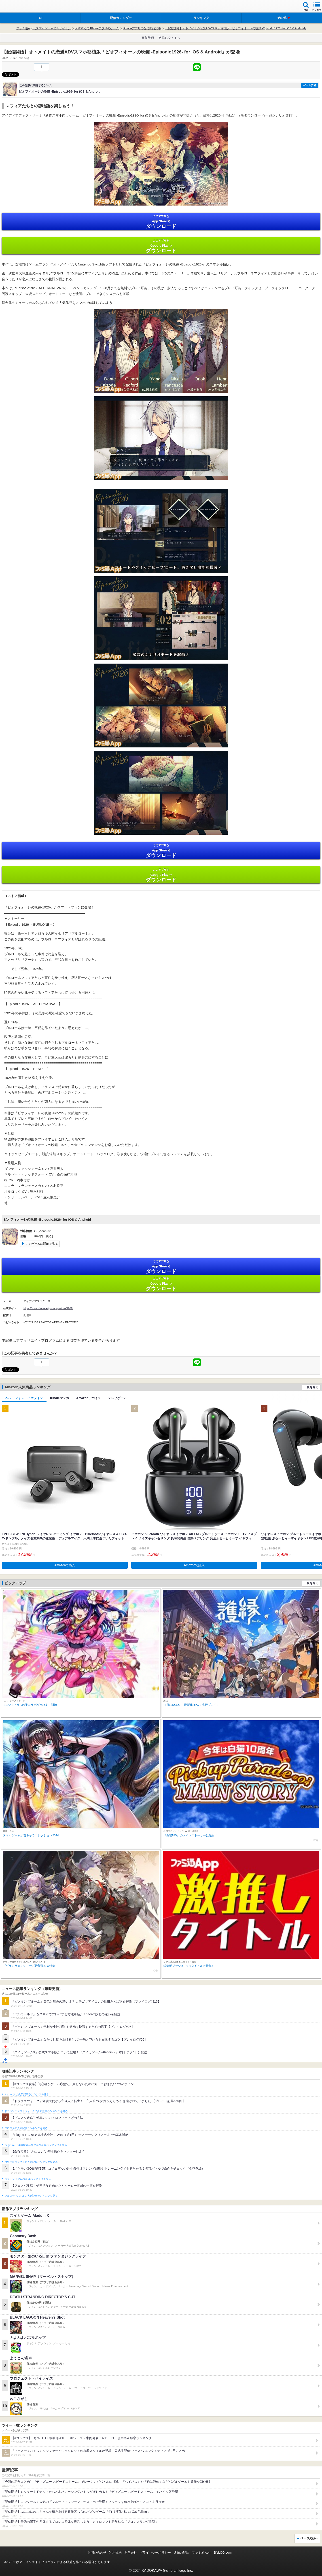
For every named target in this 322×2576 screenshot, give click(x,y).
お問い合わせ (97, 2552)
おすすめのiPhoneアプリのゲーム (97, 28)
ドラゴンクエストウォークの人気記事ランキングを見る (36, 2111)
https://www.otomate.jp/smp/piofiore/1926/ (48, 1308)
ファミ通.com (201, 2552)
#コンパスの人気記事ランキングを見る (26, 2094)
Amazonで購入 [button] (64, 1565)
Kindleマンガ (59, 1398)
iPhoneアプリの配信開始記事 (142, 28)
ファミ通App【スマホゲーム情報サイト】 (43, 28)
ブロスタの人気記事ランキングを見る (25, 2128)
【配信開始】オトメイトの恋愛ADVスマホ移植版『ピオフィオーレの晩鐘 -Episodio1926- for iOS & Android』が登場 (240, 28)
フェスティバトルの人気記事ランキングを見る (30, 2195)
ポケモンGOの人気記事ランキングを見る (27, 2179)
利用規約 (115, 2552)
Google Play (161, 246)
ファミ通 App (17, 7)
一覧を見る (311, 1387)
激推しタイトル (169, 38)
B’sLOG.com (223, 2552)
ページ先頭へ (309, 2538)
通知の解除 (181, 2552)
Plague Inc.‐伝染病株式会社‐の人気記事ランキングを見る (35, 2145)
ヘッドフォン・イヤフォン (24, 1398)
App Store (161, 221)
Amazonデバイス (88, 1398)
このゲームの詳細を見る (42, 1244)
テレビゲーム (117, 1398)
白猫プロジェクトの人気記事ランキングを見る (30, 2162)
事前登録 (148, 38)
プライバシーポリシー (155, 2552)
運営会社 (130, 2552)
